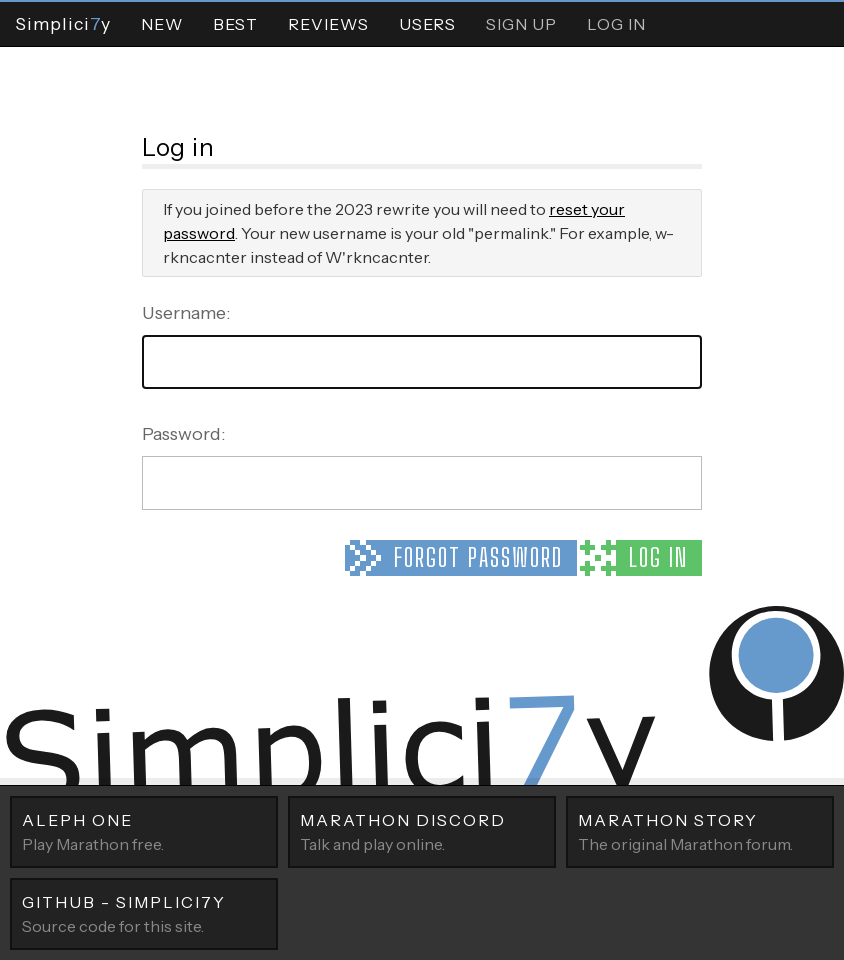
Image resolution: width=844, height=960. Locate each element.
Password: (184, 434)
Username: (186, 313)
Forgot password (478, 557)
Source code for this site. (144, 913)
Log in (658, 557)
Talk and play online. (422, 831)
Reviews (328, 24)
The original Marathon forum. (700, 831)
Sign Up (521, 24)
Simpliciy (63, 23)
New (162, 24)
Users (427, 24)
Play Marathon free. (144, 831)
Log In (616, 24)
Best (235, 24)
